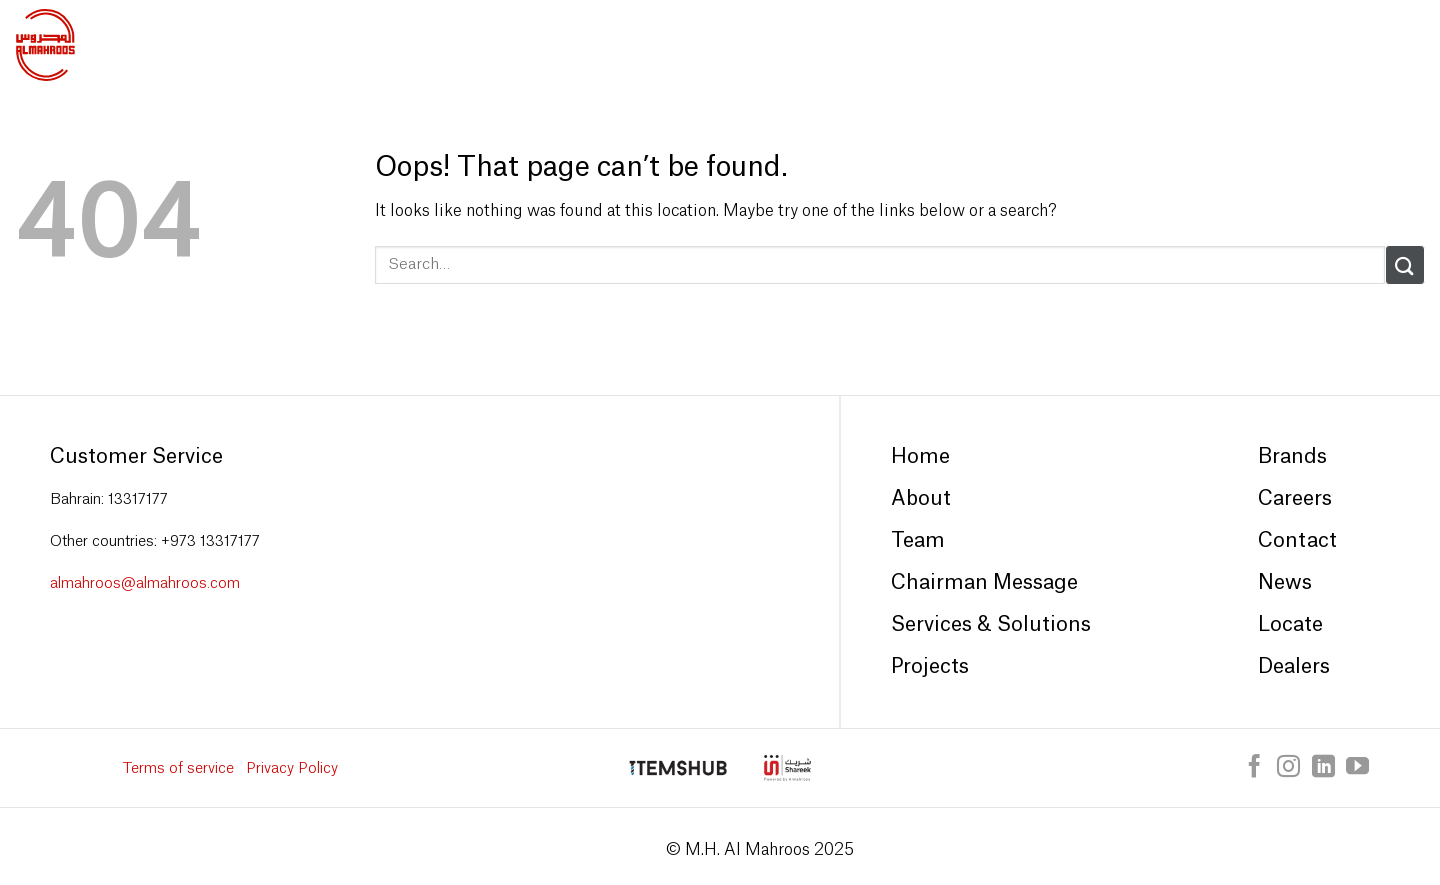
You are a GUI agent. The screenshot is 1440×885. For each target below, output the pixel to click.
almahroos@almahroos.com (145, 583)
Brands (1292, 457)
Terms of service (178, 768)
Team (918, 541)
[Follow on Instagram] (1288, 768)
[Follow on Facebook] (1254, 768)
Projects (930, 667)
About (921, 499)
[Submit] (1405, 264)
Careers (1295, 499)
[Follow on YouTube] (1357, 768)
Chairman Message (984, 583)
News (1285, 583)
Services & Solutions (991, 625)
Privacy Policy (292, 768)
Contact (1297, 541)
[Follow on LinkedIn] (1323, 768)
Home (920, 457)
